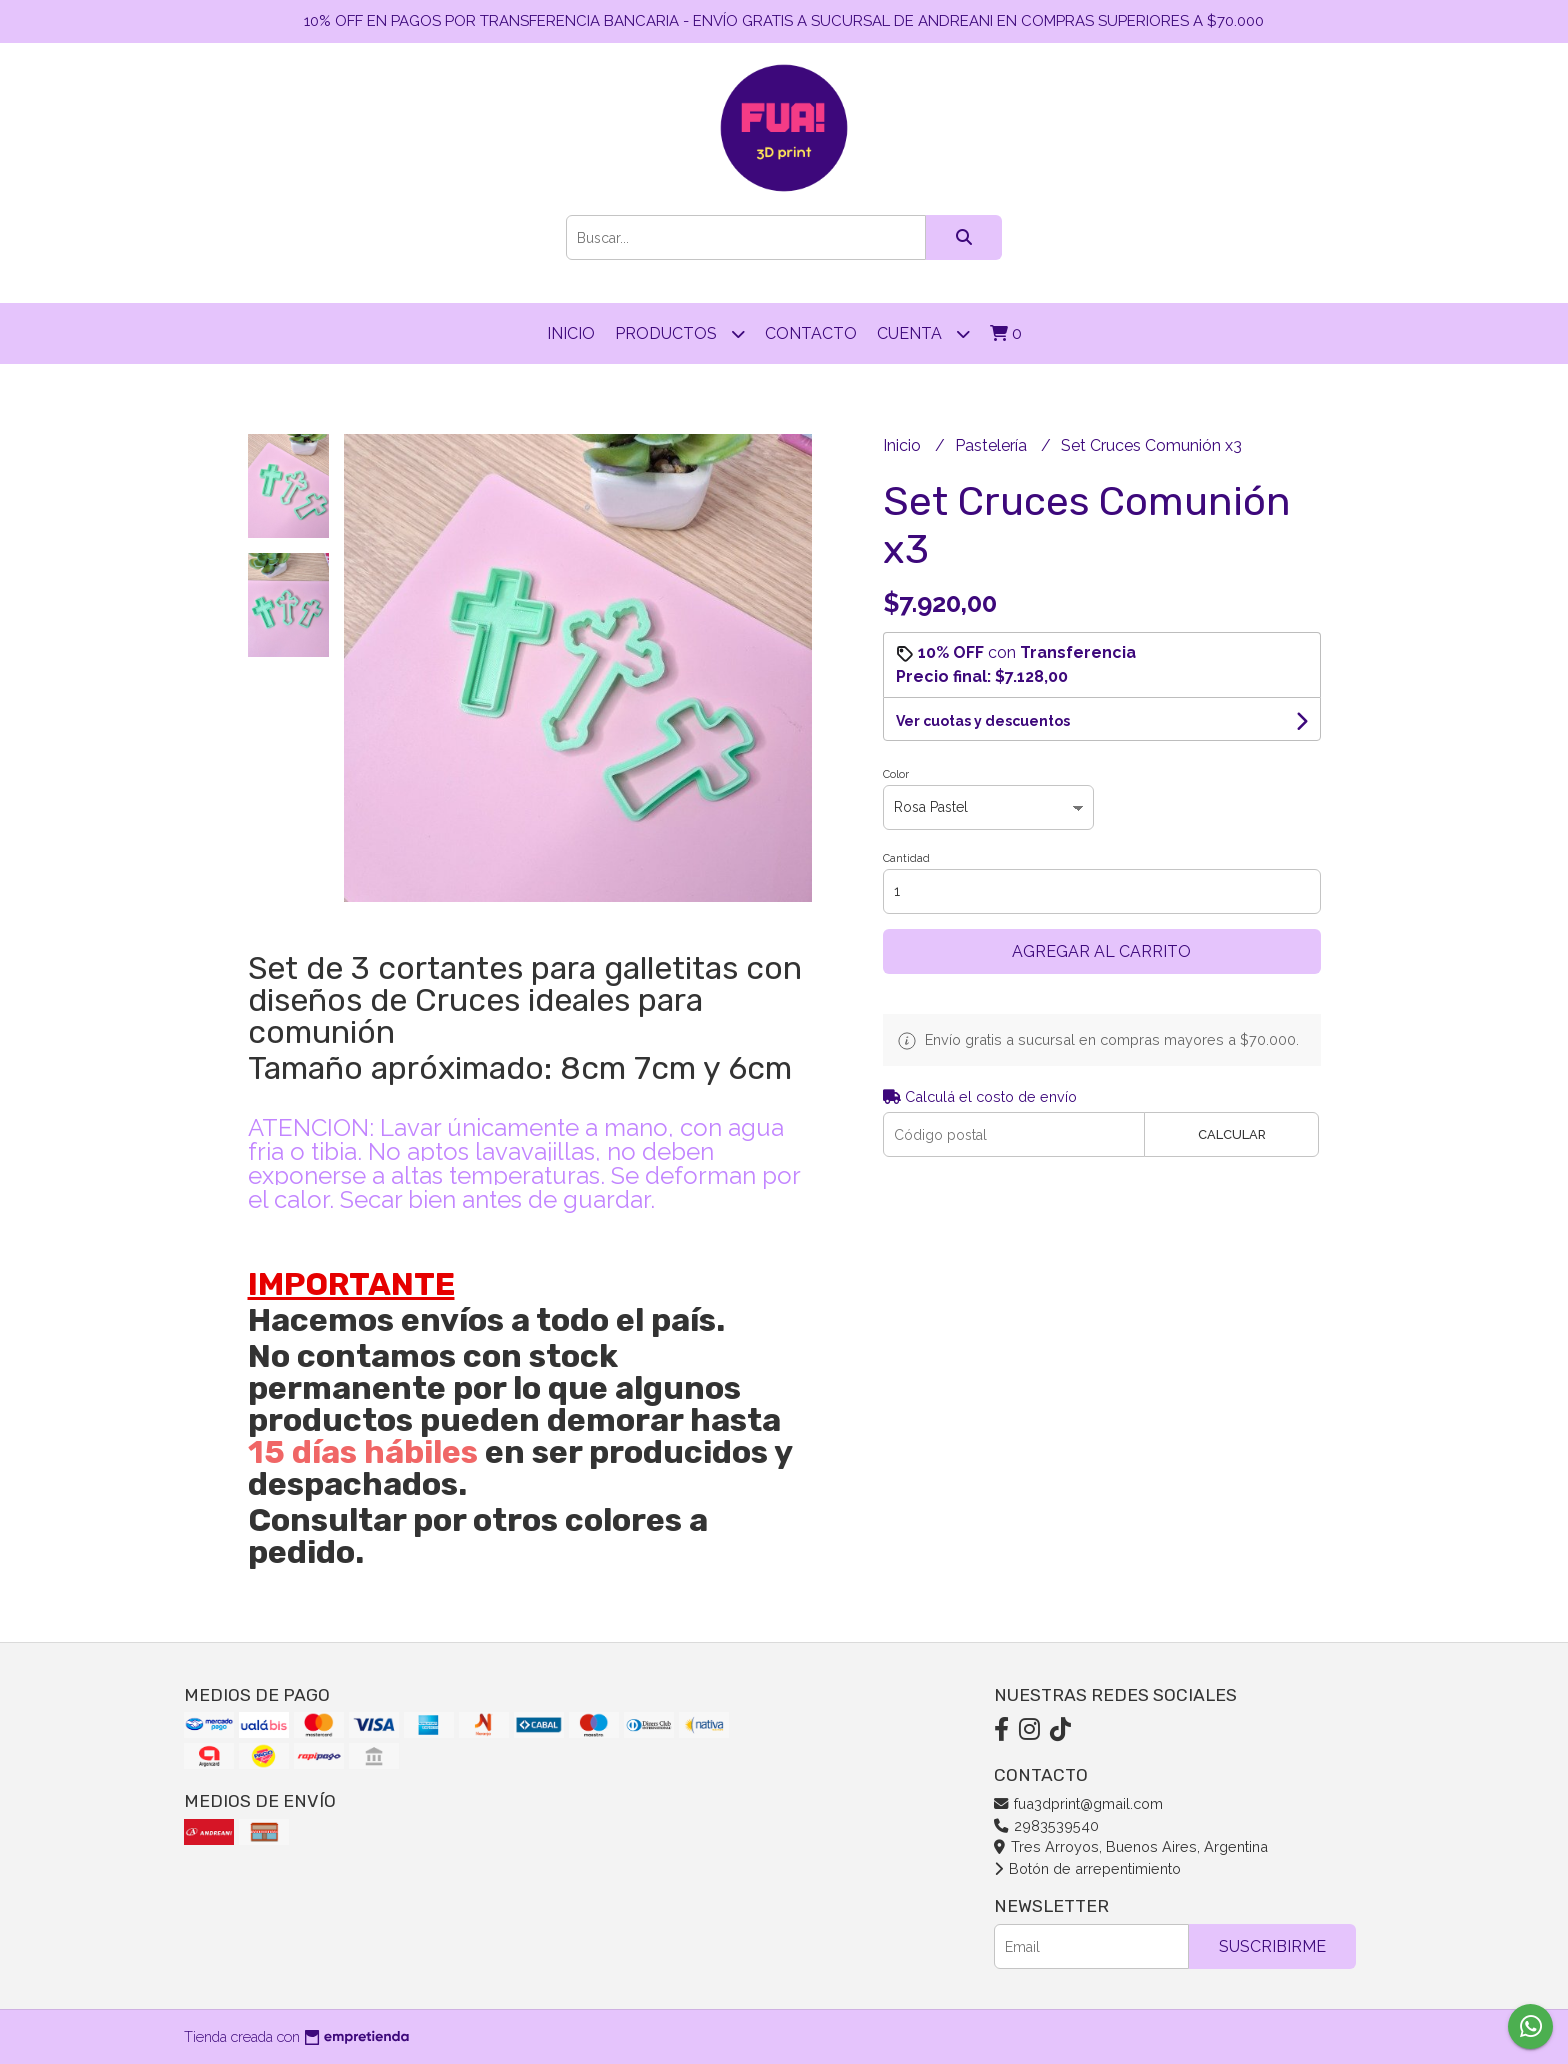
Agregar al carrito (1101, 951)
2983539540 (1046, 1825)
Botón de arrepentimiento (1087, 1868)
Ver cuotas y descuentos (983, 721)
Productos (680, 333)
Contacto (811, 333)
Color (896, 774)
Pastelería (993, 445)
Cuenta (923, 333)
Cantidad (906, 858)
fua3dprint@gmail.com (1078, 1803)
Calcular (1232, 1134)
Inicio (571, 333)
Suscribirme (1272, 1946)
